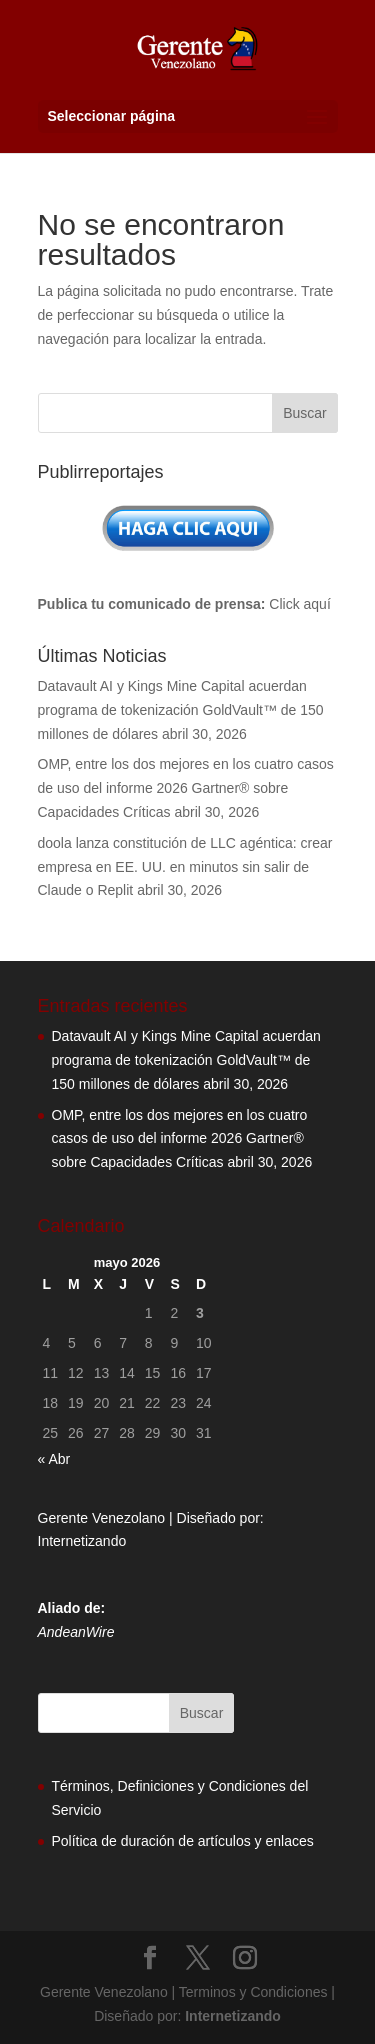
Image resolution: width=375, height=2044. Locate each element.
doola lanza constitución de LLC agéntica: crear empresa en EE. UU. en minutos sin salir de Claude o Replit (185, 867)
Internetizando (82, 1541)
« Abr (54, 1459)
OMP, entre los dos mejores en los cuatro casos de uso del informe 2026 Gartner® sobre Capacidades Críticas (186, 788)
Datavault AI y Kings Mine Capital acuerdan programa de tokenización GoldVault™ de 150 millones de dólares (181, 710)
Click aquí (299, 604)
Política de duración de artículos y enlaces (183, 1841)
